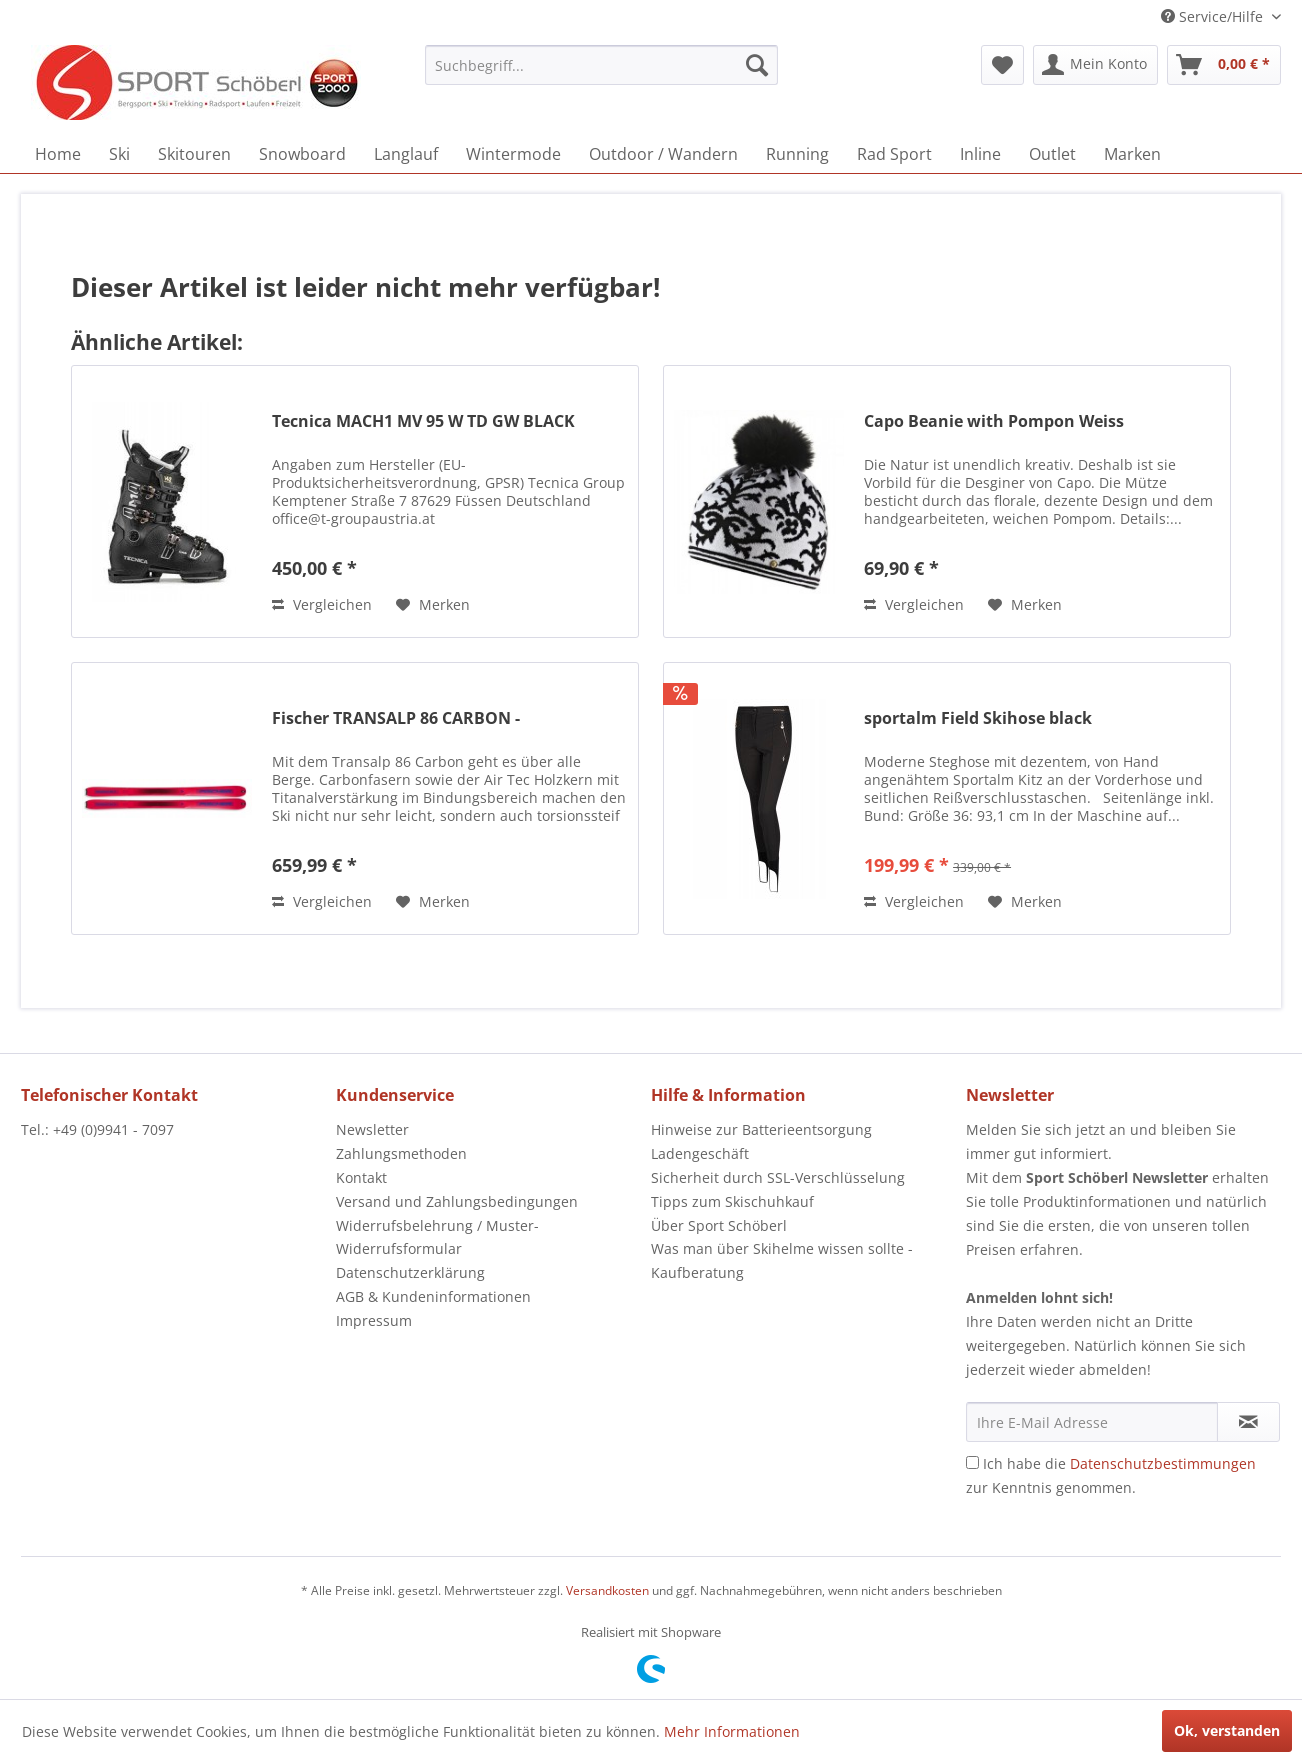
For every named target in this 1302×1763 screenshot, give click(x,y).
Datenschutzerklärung (410, 1272)
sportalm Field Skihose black (978, 718)
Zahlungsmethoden (401, 1153)
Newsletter (372, 1129)
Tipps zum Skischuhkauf (732, 1201)
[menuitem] (601, 65)
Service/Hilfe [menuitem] (1214, 16)
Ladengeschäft (700, 1153)
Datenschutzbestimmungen (1163, 1463)
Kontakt (361, 1177)
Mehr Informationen (732, 1731)
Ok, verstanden (1227, 1730)
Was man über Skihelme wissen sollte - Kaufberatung (782, 1260)
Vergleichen (322, 604)
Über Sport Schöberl (719, 1225)
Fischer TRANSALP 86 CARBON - (396, 718)
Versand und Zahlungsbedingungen (457, 1201)
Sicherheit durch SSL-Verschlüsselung (778, 1177)
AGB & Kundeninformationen (433, 1296)
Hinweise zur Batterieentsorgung (761, 1129)
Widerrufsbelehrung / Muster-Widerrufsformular (437, 1237)
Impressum (374, 1320)
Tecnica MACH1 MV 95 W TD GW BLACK (423, 421)
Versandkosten (607, 1590)
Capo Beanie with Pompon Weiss (994, 421)
